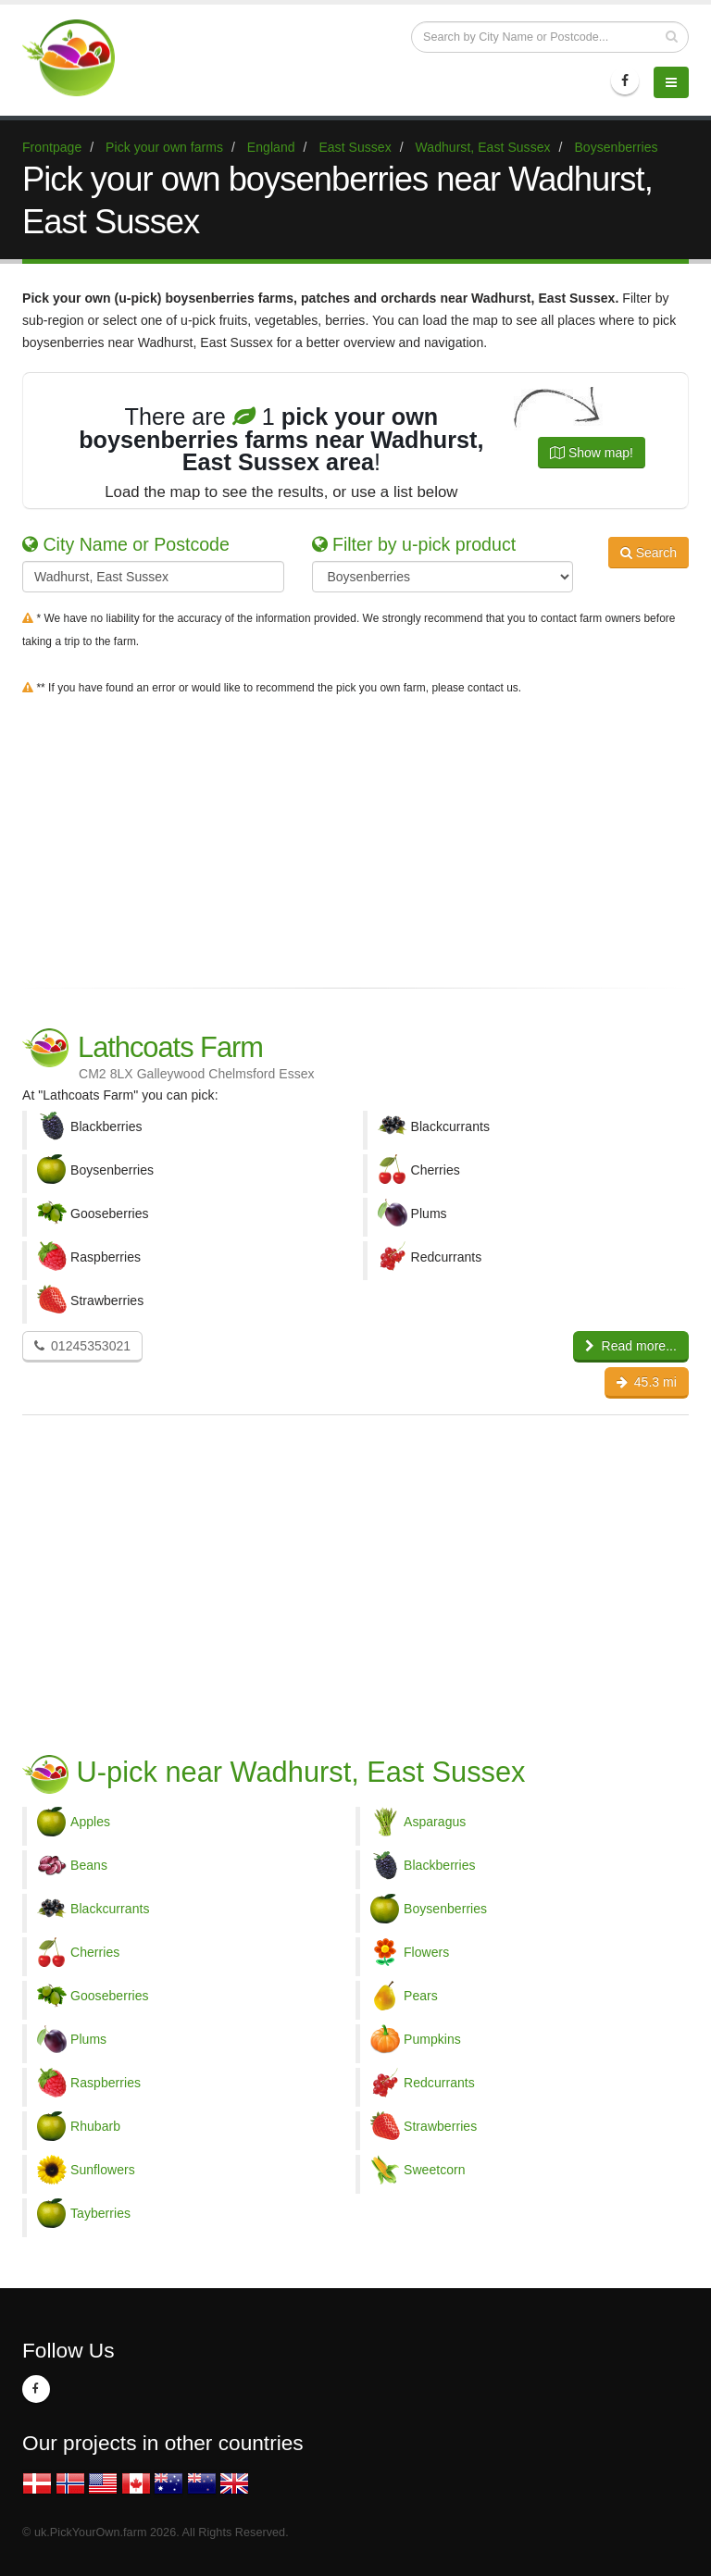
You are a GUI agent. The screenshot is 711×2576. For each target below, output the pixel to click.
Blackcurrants (109, 1908)
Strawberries (440, 2126)
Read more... (631, 1345)
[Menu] (671, 82)
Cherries (94, 1952)
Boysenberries (445, 1908)
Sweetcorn (435, 2169)
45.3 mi (647, 1382)
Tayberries (100, 2213)
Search (648, 552)
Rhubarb (95, 2126)
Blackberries (440, 1865)
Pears (421, 1995)
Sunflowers (102, 2169)
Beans (88, 1865)
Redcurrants (439, 2082)
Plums (88, 2039)
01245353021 (82, 1345)
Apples (90, 1821)
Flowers (426, 1952)
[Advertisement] (355, 837)
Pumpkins (432, 2039)
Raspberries (105, 2082)
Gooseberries (109, 1995)
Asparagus (435, 1821)
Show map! (591, 452)
